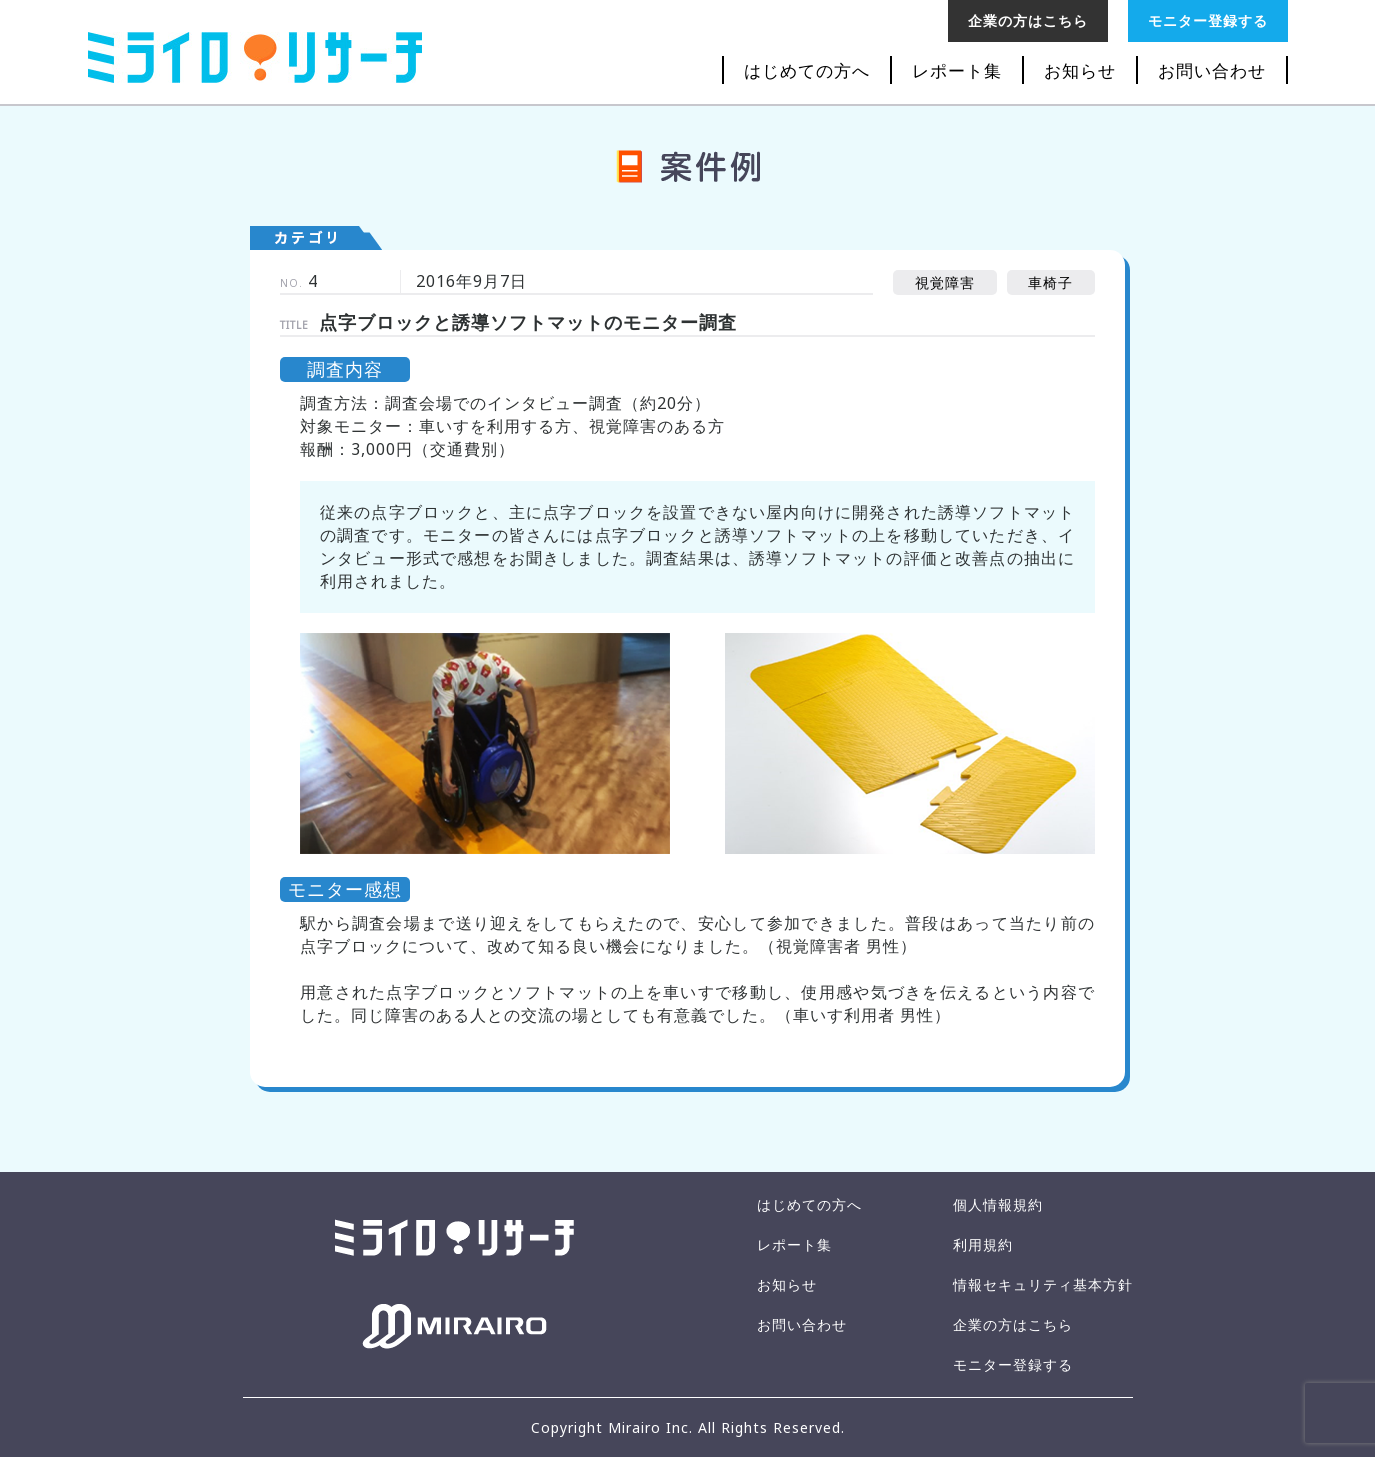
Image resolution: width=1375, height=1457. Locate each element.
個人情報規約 (998, 1204)
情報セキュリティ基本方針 (1043, 1284)
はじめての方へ (807, 70)
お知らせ (1080, 70)
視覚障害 (945, 282)
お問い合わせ (1212, 70)
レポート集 (957, 70)
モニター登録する (1208, 20)
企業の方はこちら (1028, 20)
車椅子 (1050, 282)
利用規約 (983, 1244)
